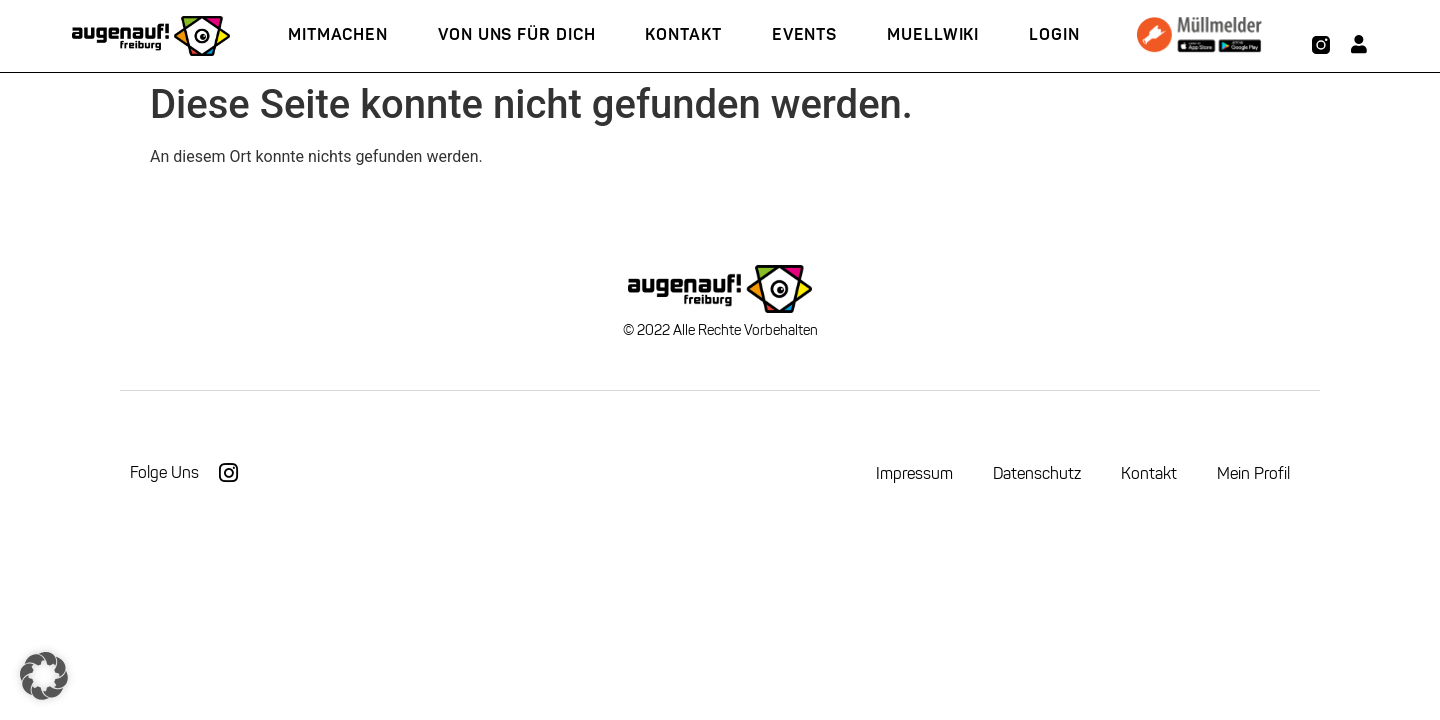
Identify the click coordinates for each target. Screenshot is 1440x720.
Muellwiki (933, 35)
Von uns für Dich (516, 35)
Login (1054, 35)
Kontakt (683, 35)
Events (804, 35)
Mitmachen (338, 35)
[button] (44, 676)
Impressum (914, 473)
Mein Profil (1253, 473)
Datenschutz (1037, 473)
